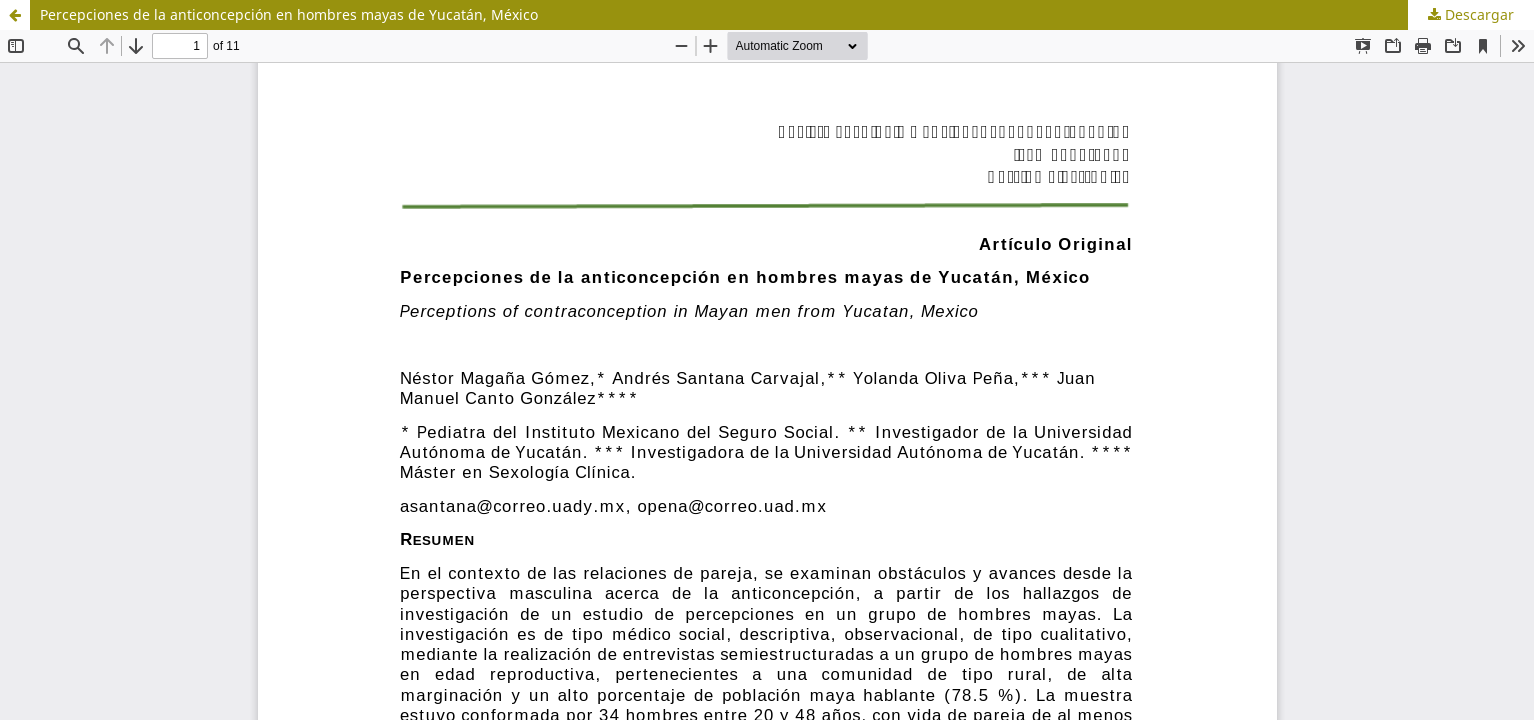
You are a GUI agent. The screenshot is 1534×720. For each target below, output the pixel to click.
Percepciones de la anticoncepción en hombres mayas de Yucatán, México (289, 14)
